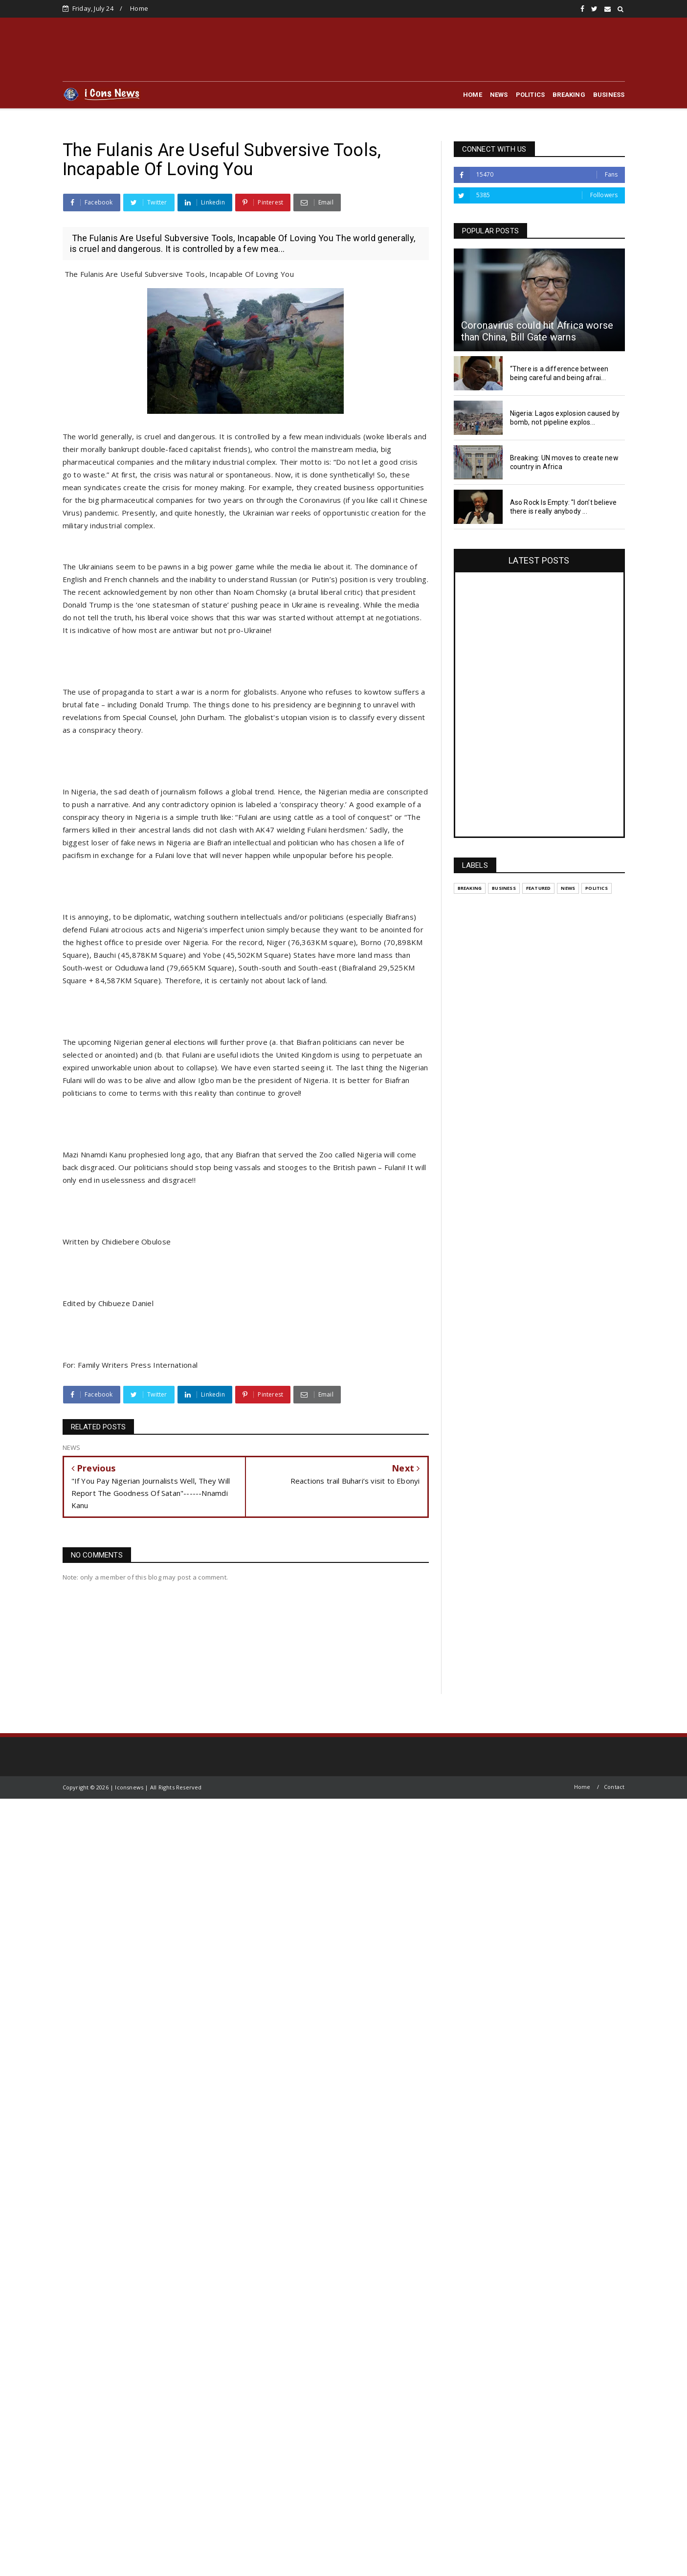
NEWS (499, 94)
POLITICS (530, 94)
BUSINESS (609, 94)
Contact (614, 1786)
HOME (472, 94)
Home (139, 8)
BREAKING (569, 94)
